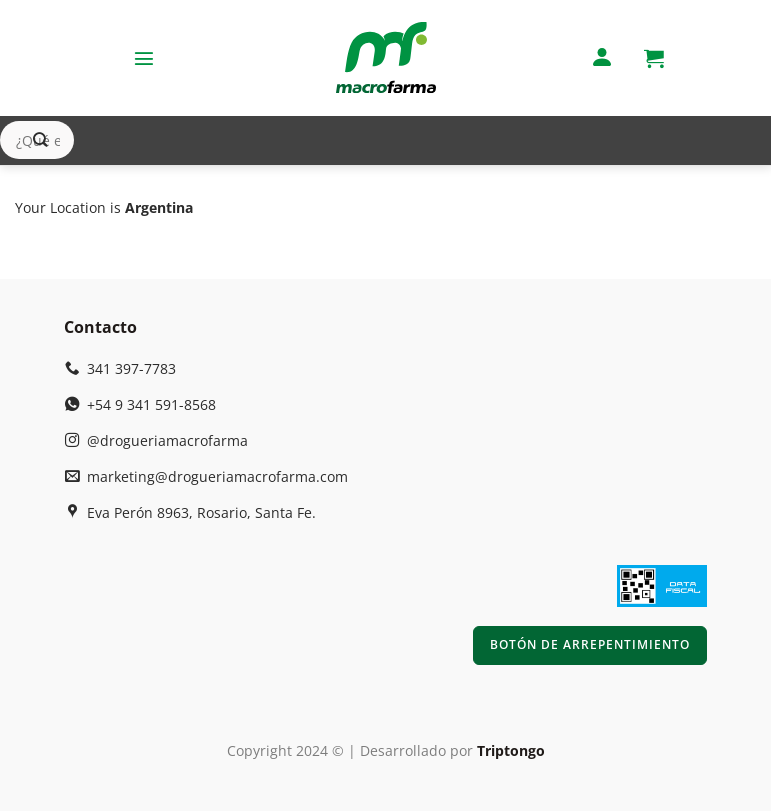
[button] (144, 58)
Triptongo (511, 750)
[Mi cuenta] (602, 58)
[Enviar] (40, 140)
